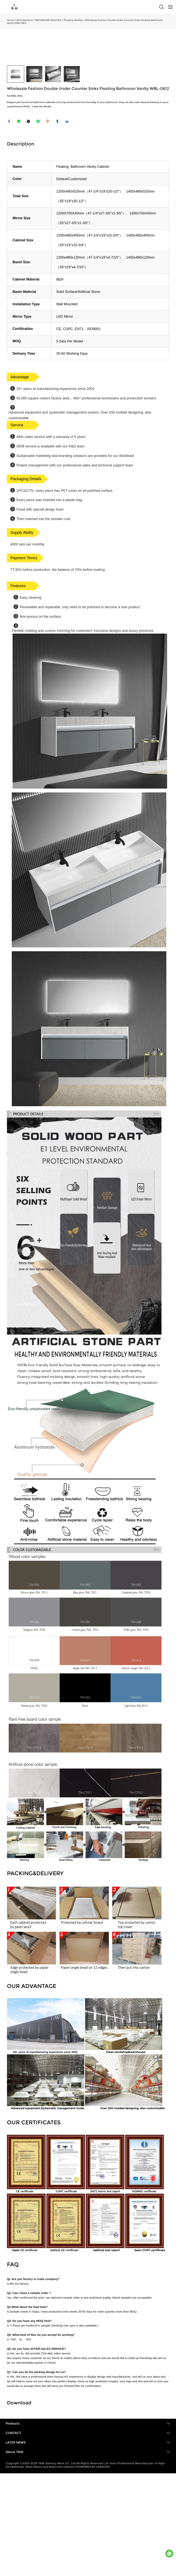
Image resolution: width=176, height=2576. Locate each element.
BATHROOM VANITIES (48, 20)
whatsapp (39, 204)
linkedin (68, 204)
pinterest (48, 204)
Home (10, 20)
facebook (10, 204)
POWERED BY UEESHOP (93, 2550)
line (19, 204)
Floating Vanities (73, 20)
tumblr (58, 204)
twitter (29, 204)
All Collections (24, 20)
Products (13, 2507)
